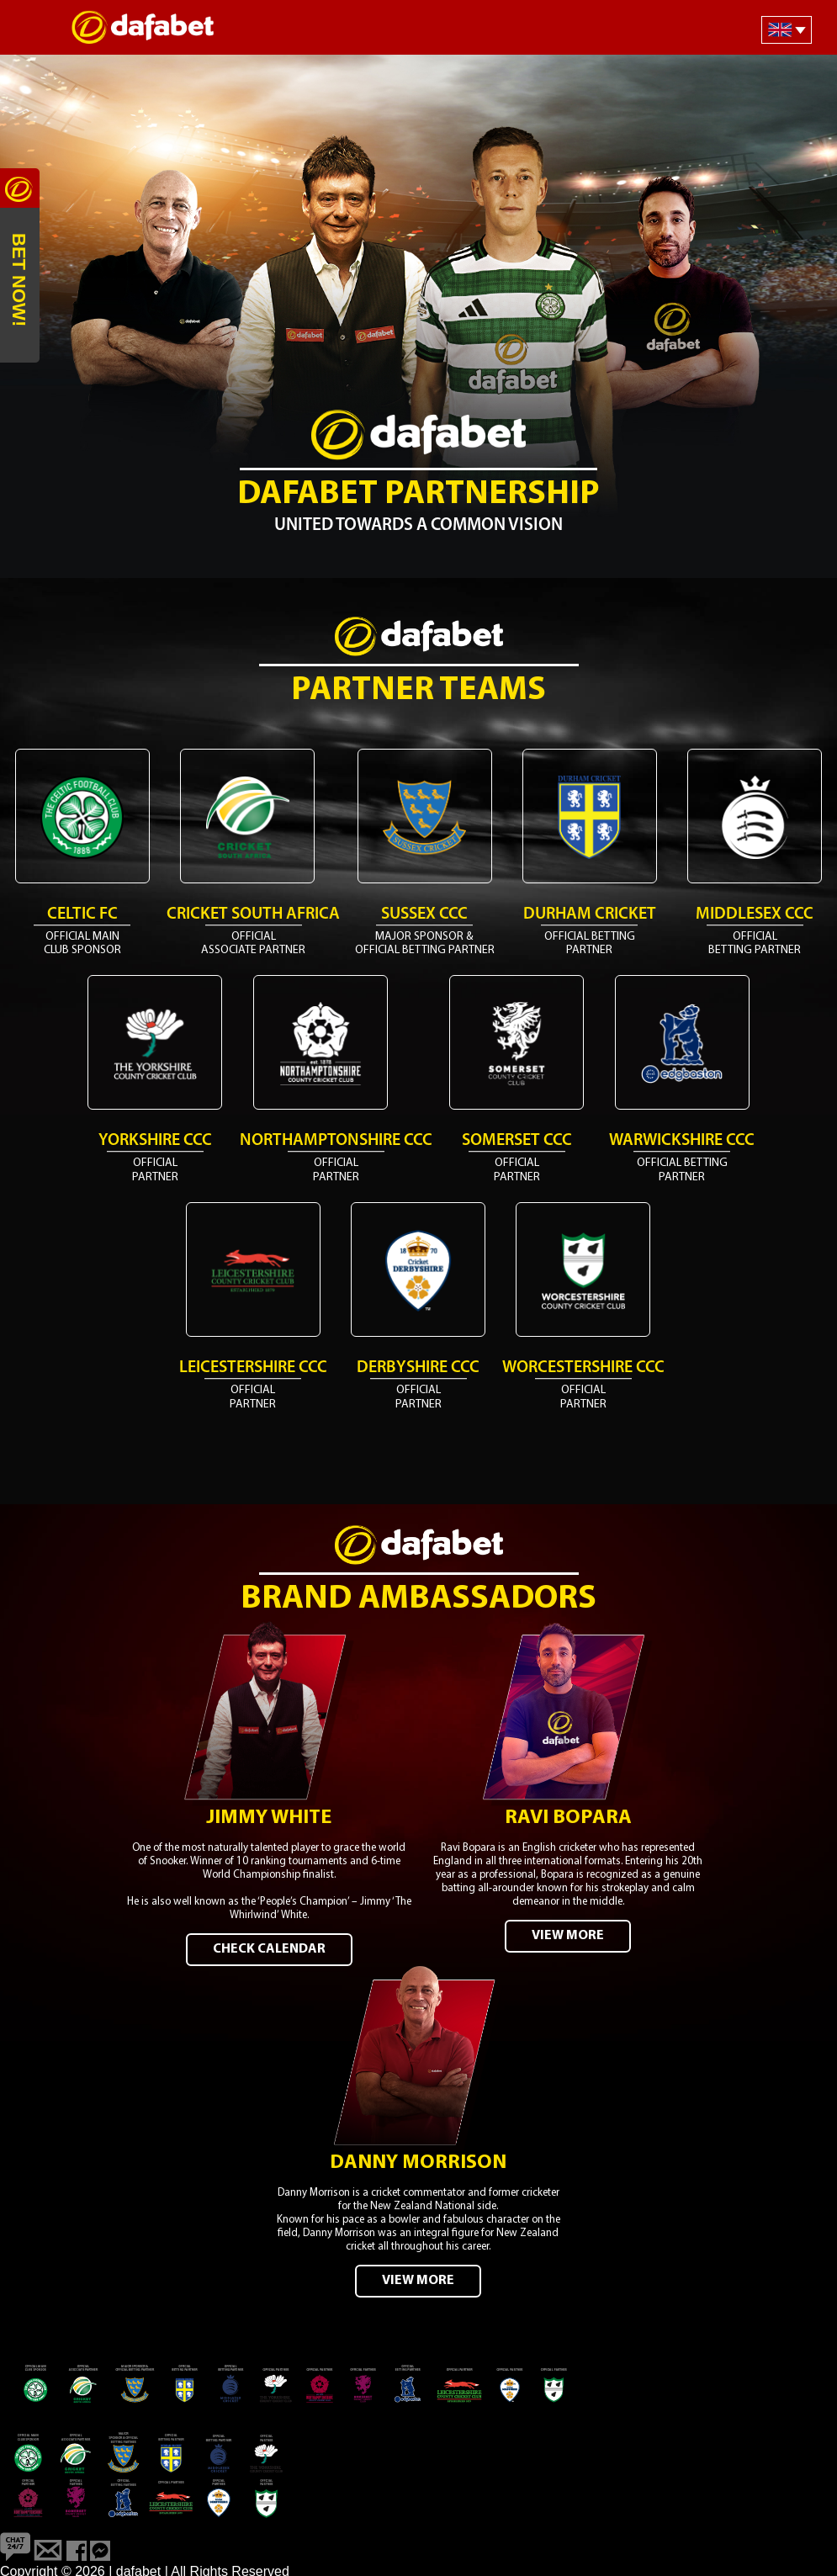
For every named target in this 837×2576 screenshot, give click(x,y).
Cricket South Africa (253, 914)
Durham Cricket (589, 914)
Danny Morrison (418, 2159)
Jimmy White (268, 1816)
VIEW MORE (568, 1934)
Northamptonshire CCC (336, 1140)
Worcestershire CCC (583, 1368)
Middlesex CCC (754, 914)
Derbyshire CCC (418, 1368)
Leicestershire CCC (253, 1368)
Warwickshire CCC (682, 1140)
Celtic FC (82, 914)
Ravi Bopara (568, 1816)
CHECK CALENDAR (269, 1947)
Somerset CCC (517, 1140)
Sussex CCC (424, 914)
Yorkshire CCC (155, 1140)
